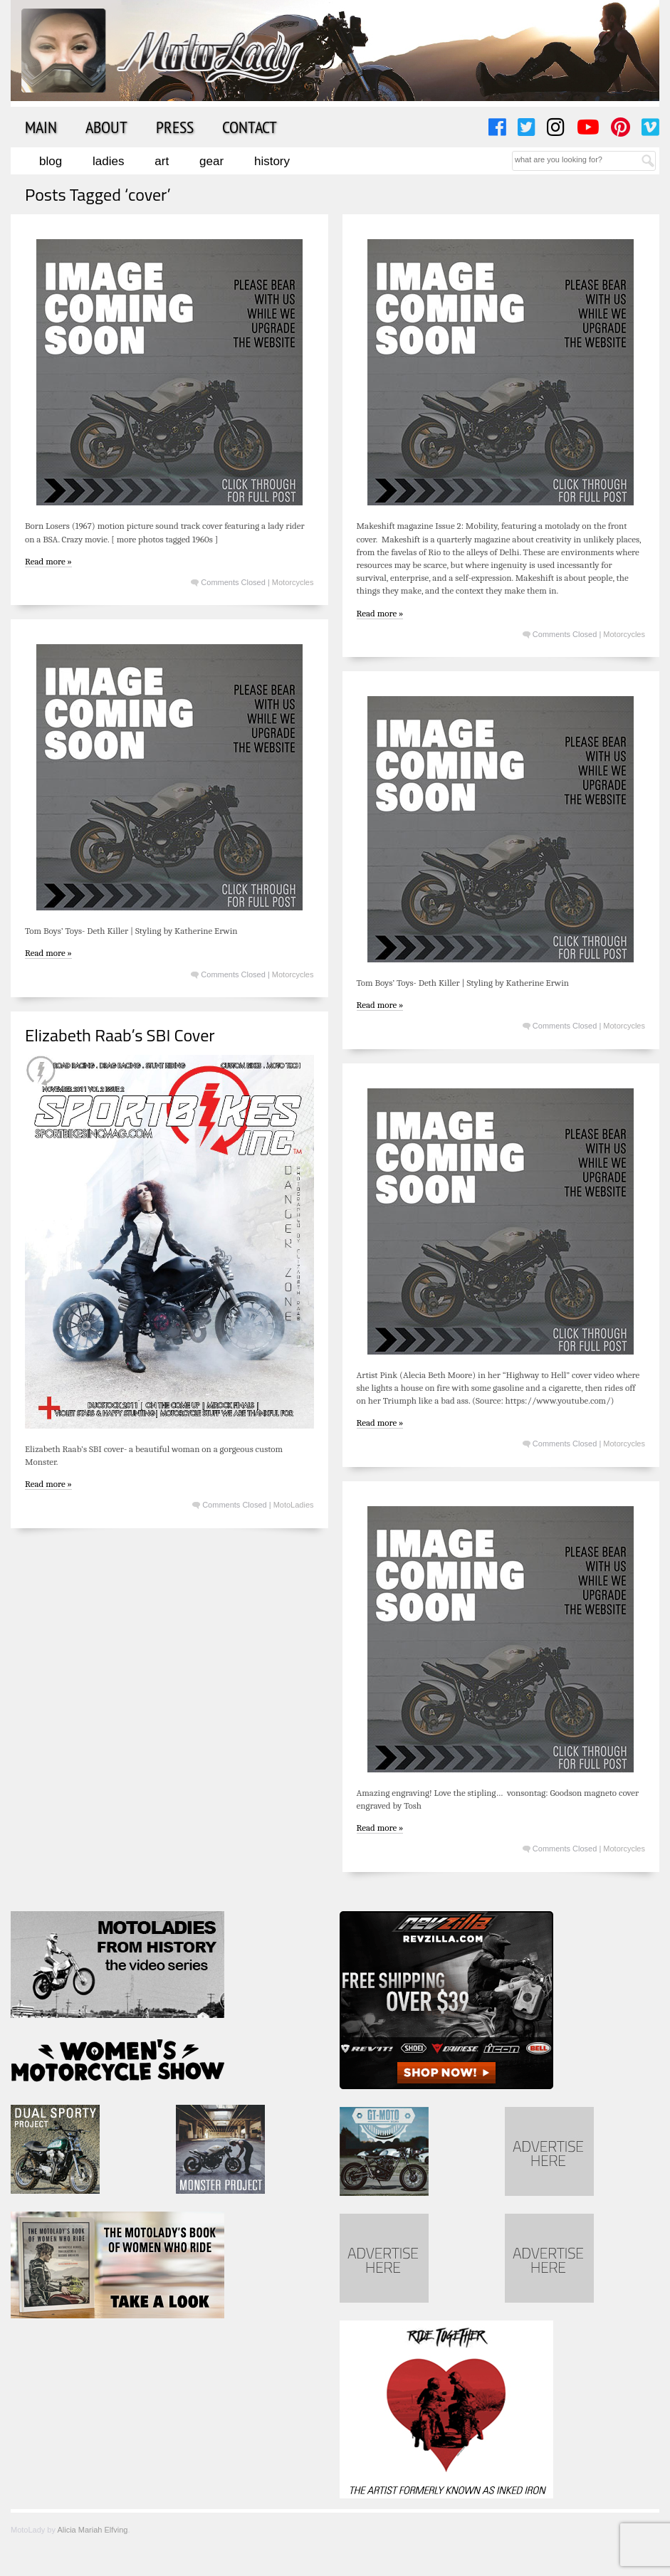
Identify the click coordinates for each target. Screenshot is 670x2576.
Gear (211, 161)
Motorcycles (293, 582)
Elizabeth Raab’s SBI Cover (120, 1035)
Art (162, 161)
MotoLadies (293, 1504)
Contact (249, 126)
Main (41, 126)
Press (175, 126)
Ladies (108, 161)
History (272, 161)
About (106, 126)
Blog (50, 161)
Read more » (48, 561)
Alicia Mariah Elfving (92, 2529)
